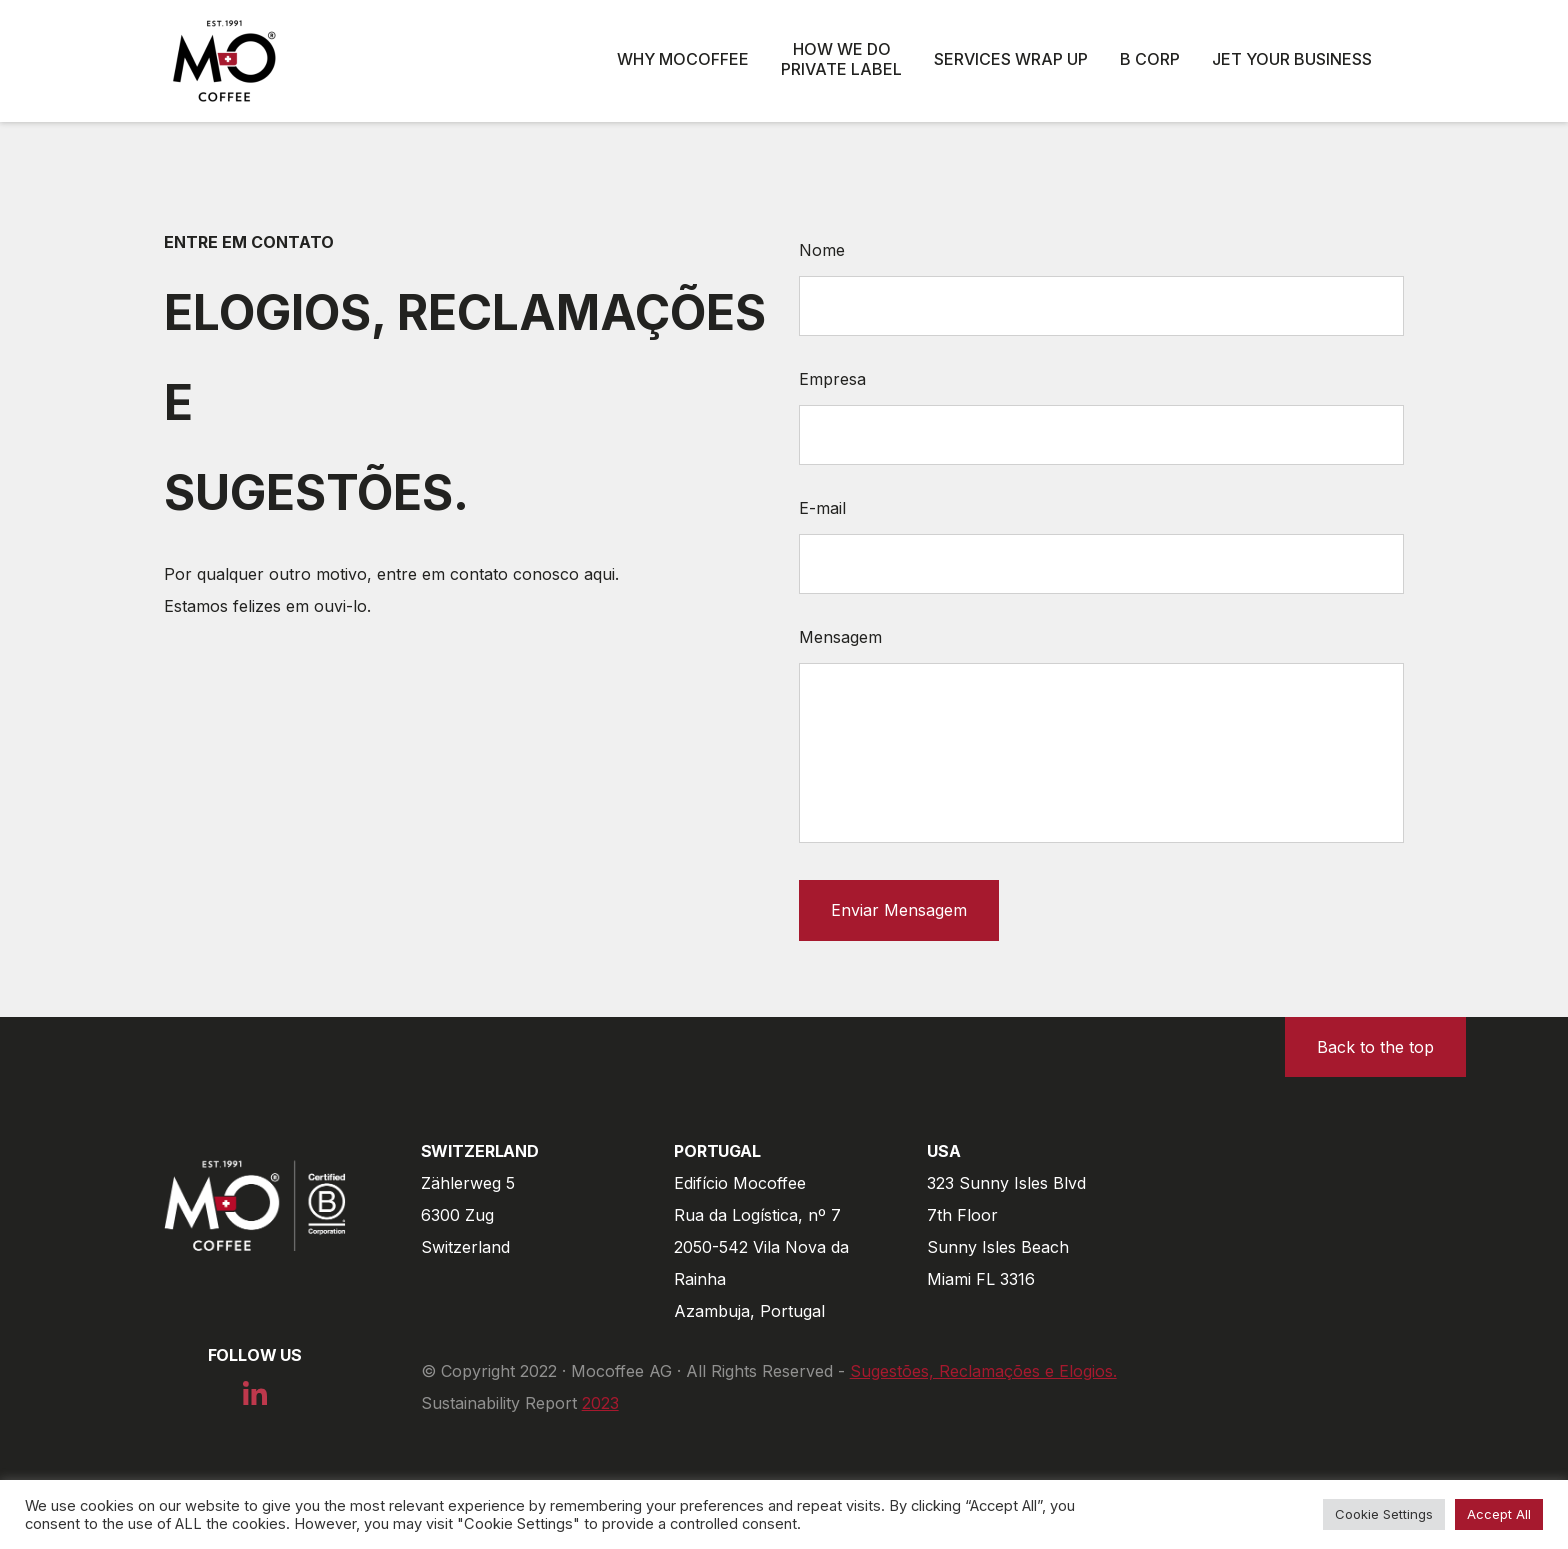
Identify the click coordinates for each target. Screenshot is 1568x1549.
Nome (822, 250)
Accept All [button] (1499, 1514)
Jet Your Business (1292, 59)
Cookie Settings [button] (1384, 1514)
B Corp (1150, 59)
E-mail (822, 508)
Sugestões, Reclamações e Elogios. (983, 1371)
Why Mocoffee (683, 59)
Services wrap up (1011, 59)
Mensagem (840, 637)
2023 (600, 1403)
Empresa (832, 379)
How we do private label (841, 59)
